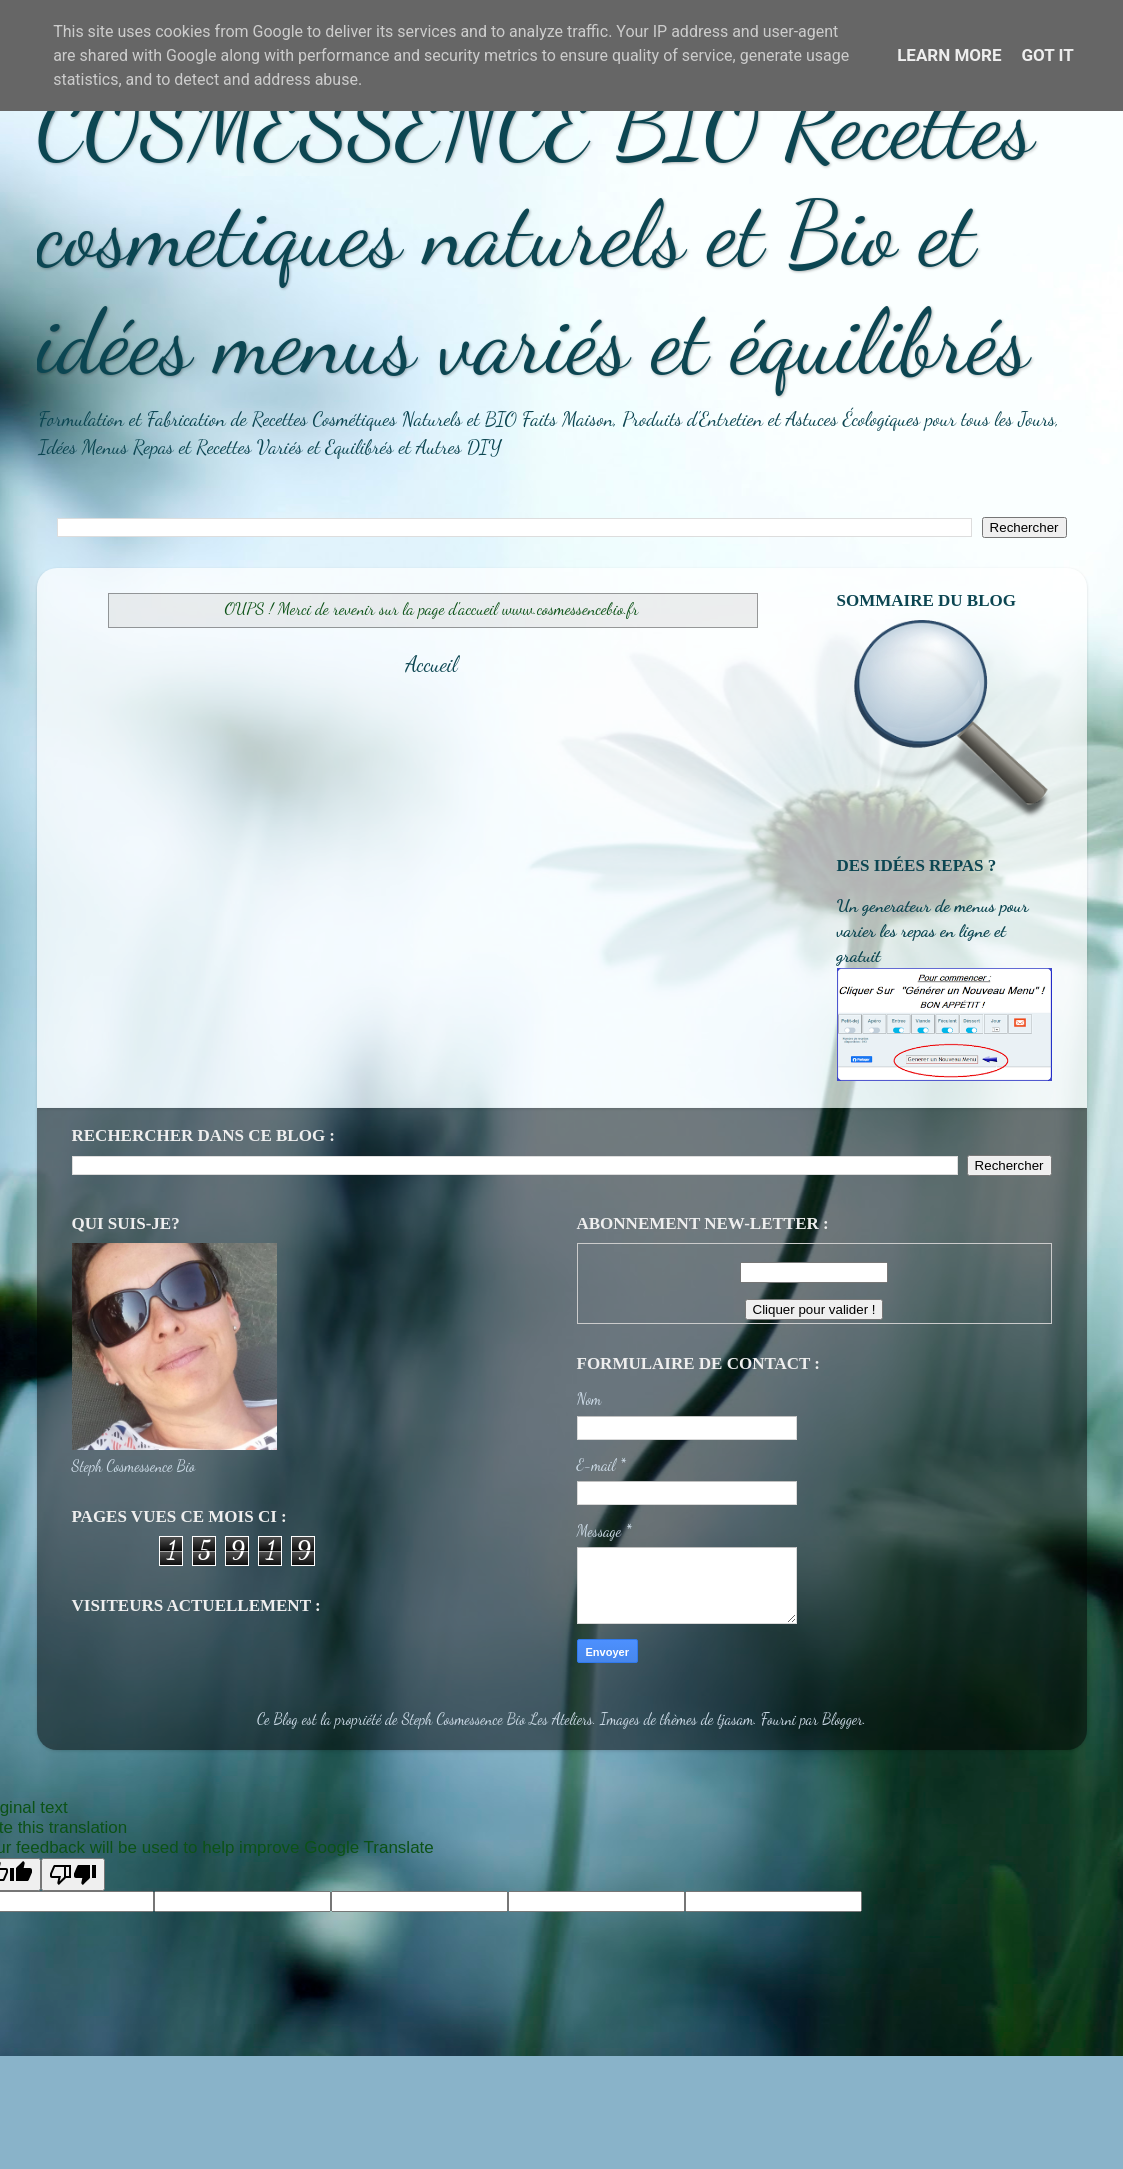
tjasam (735, 1719)
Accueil (431, 664)
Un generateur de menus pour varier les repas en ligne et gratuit (933, 930)
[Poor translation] (73, 1874)
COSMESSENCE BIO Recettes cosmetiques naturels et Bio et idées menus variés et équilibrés (535, 234)
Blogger (842, 1719)
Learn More (949, 55)
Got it (1048, 55)
